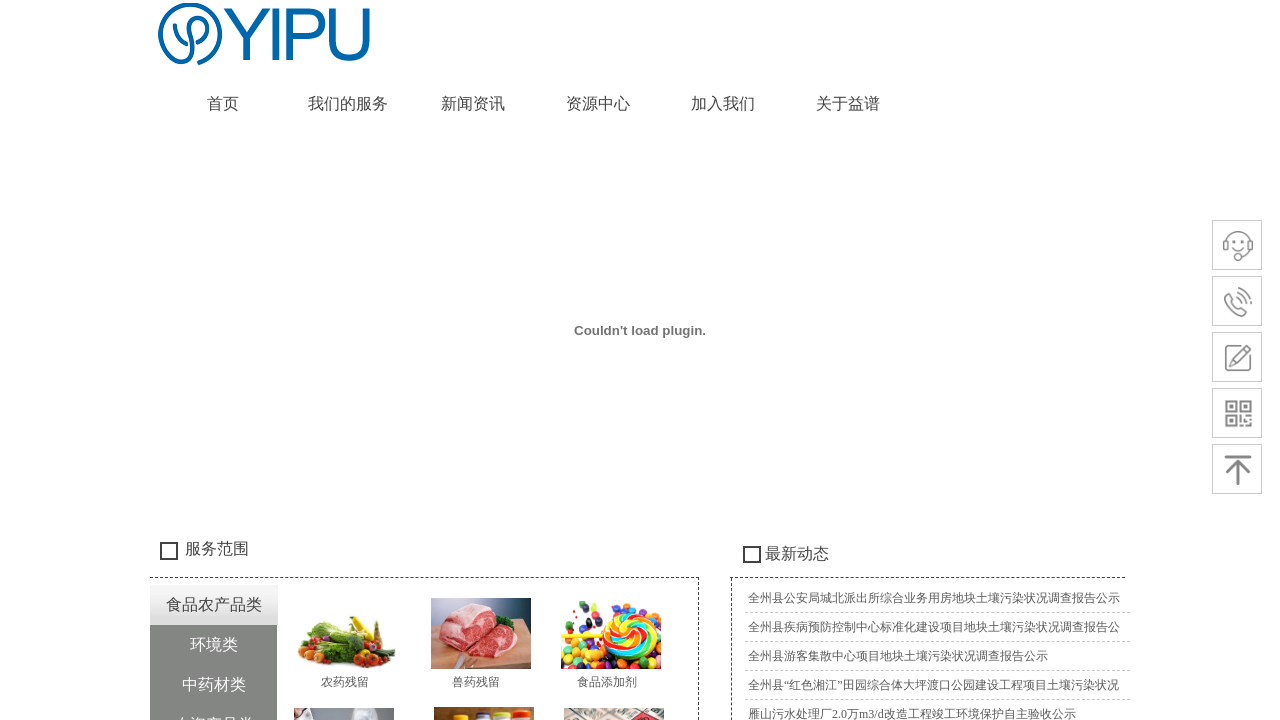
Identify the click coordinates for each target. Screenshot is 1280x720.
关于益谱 (848, 103)
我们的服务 (348, 103)
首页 (223, 103)
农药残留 (345, 682)
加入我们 (723, 103)
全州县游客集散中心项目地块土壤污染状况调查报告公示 (898, 656)
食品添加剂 (607, 682)
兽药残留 (476, 682)
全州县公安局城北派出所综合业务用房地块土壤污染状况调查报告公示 (934, 598)
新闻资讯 (473, 103)
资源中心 (598, 103)
